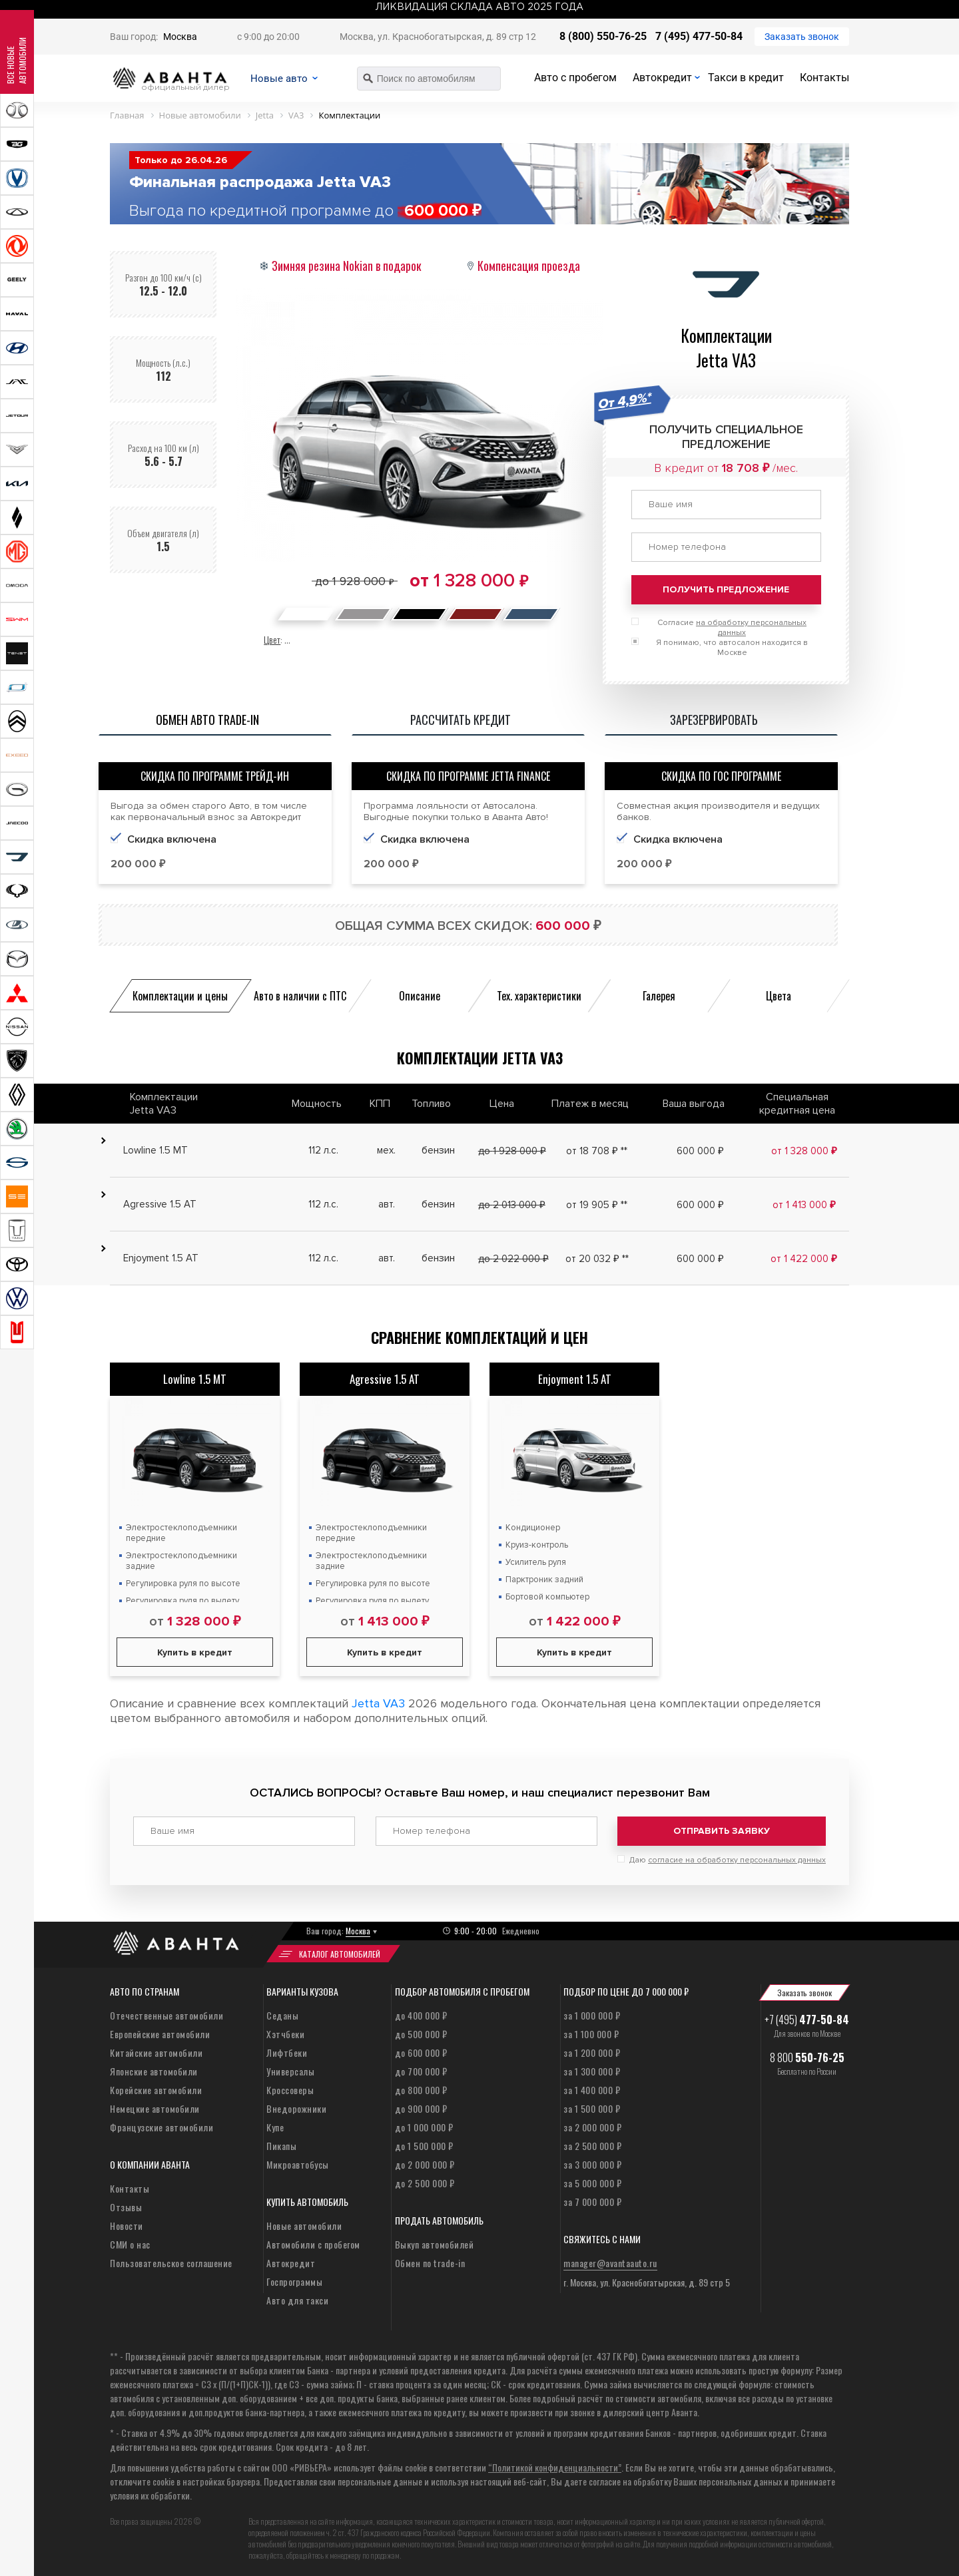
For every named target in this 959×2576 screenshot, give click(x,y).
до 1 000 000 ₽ (424, 2123)
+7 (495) (807, 2016)
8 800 (807, 2053)
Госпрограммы (294, 2277)
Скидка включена (425, 839)
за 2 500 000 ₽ (592, 2142)
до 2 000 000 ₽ (425, 2160)
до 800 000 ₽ (421, 2086)
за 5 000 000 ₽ (592, 2179)
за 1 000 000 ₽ (591, 2011)
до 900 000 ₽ (421, 2104)
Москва (180, 36)
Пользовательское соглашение (171, 2259)
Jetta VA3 (378, 1703)
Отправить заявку (721, 1830)
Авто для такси (297, 2296)
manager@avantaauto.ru (610, 2259)
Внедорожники (296, 2104)
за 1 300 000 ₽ (591, 2067)
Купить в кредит (194, 1652)
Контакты (824, 77)
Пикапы (281, 2142)
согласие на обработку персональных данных (737, 1856)
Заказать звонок (802, 36)
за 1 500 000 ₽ (591, 2104)
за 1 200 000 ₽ (591, 2048)
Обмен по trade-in (430, 2259)
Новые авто (289, 78)
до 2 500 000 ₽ (425, 2179)
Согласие (731, 628)
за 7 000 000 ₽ (592, 2198)
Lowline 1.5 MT (194, 1379)
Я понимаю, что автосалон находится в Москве (732, 648)
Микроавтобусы (297, 2160)
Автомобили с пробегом (313, 2240)
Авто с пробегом (575, 77)
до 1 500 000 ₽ (424, 2142)
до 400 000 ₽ (421, 2011)
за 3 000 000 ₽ (592, 2160)
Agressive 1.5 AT (385, 1379)
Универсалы (290, 2067)
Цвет (272, 639)
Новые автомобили (304, 2222)
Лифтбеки (286, 2048)
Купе (275, 2123)
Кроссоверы (290, 2086)
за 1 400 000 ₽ (591, 2086)
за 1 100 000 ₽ (591, 2030)
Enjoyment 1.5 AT (574, 1379)
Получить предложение (726, 589)
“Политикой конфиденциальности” (554, 2463)
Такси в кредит (746, 77)
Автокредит (662, 77)
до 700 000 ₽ (421, 2067)
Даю (727, 1856)
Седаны (282, 2011)
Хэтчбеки (285, 2030)
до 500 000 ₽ (421, 2030)
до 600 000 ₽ (421, 2048)
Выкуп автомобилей (434, 2240)
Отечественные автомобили (166, 2011)
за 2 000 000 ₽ (592, 2123)
